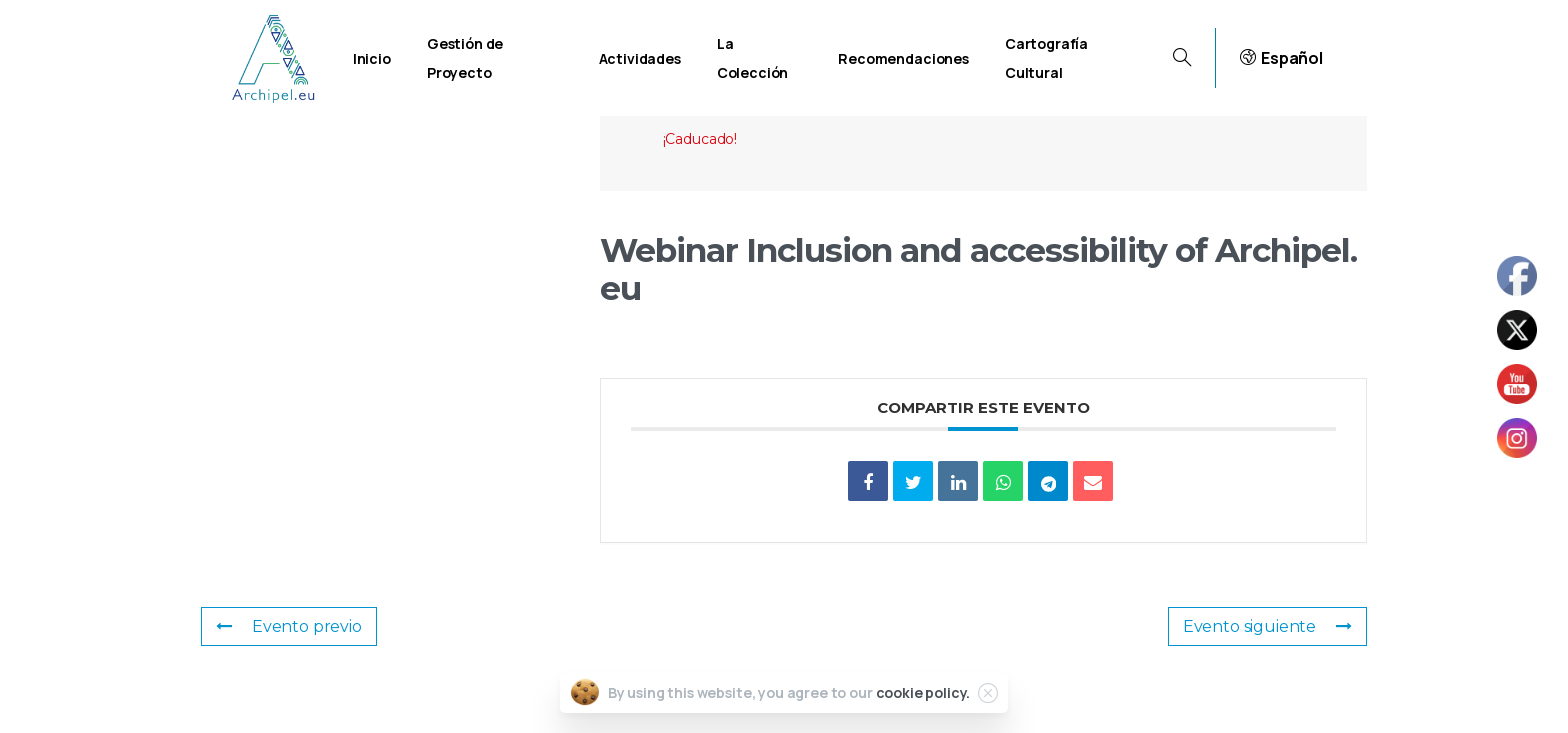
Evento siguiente (1267, 626)
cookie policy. (923, 692)
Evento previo (289, 626)
